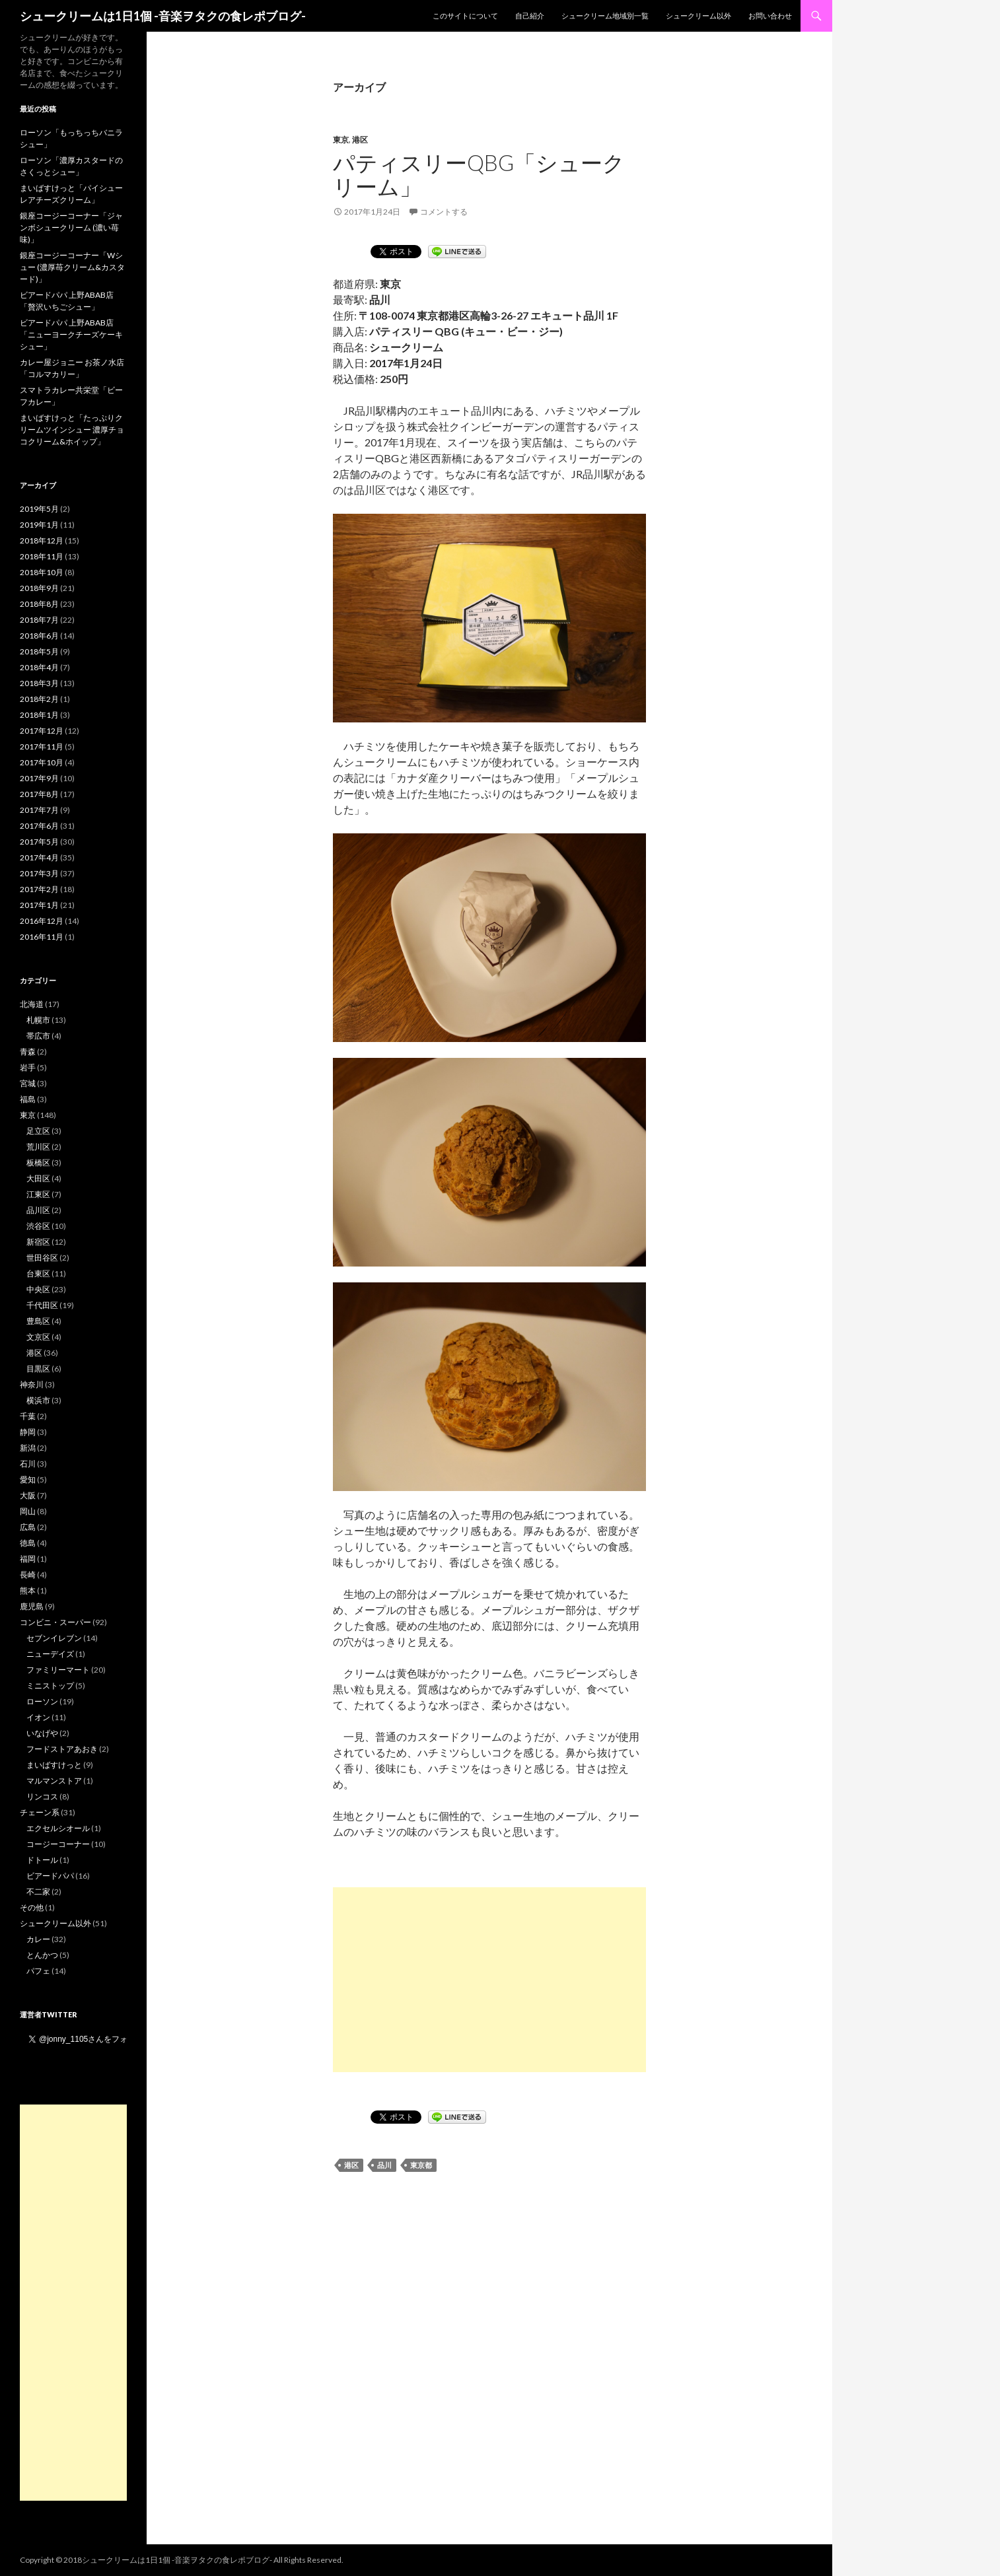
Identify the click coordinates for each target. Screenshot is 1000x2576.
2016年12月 (41, 921)
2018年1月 (39, 715)
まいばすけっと (54, 1765)
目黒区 (38, 1369)
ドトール (42, 1860)
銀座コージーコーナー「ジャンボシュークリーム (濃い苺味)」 (71, 227)
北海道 (32, 1004)
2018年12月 (41, 540)
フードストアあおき (62, 1749)
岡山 (28, 1511)
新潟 (28, 1448)
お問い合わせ (770, 15)
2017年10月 (41, 762)
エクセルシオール (58, 1828)
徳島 (28, 1543)
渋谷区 (38, 1226)
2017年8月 (39, 794)
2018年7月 (39, 620)
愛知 (28, 1479)
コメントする (444, 212)
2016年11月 (41, 937)
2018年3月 (39, 683)
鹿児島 (32, 1606)
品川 (384, 2165)
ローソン (42, 1701)
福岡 (28, 1559)
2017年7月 (39, 810)
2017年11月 (41, 746)
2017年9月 (39, 778)
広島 (28, 1527)
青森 (28, 1052)
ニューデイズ (50, 1654)
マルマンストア (54, 1781)
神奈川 (32, 1384)
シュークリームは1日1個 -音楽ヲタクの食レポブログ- (163, 16)
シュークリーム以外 (698, 15)
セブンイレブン (54, 1638)
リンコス (42, 1796)
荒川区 (38, 1147)
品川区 (38, 1210)
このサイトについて (465, 15)
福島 (28, 1099)
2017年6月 (39, 826)
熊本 (28, 1590)
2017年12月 (41, 731)
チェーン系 (39, 1812)
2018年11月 (41, 556)
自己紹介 (529, 15)
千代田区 (42, 1305)
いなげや (42, 1733)
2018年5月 (39, 651)
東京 (341, 140)
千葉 (28, 1416)
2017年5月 (39, 842)
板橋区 (38, 1162)
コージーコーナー (58, 1844)
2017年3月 (39, 873)
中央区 (38, 1289)
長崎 (28, 1575)
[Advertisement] (489, 1979)
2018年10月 (41, 572)
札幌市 (38, 1020)
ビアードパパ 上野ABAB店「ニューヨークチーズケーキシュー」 (71, 334)
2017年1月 (39, 905)
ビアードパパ (50, 1876)
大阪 (28, 1495)
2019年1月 (39, 525)
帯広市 (38, 1036)
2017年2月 (39, 889)
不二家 (38, 1892)
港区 (360, 140)
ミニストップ (50, 1685)
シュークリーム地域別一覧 (605, 15)
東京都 (421, 2165)
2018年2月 (39, 699)
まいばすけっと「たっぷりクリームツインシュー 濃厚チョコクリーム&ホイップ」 (72, 429)
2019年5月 (39, 509)
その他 (32, 1907)
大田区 (38, 1178)
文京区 (38, 1337)
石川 (28, 1464)
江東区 (38, 1194)
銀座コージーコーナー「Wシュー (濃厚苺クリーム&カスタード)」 (72, 267)
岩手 (28, 1067)
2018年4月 (39, 667)
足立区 (38, 1131)
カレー (38, 1939)
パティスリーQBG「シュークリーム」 (479, 174)
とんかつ (42, 1955)
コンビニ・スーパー (55, 1622)
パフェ (38, 1971)
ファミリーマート (58, 1670)
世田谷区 (42, 1258)
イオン (38, 1717)
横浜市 (38, 1400)
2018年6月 (39, 636)
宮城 (28, 1083)
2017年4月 (39, 857)
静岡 (28, 1432)
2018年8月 (39, 604)
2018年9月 (39, 588)
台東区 (38, 1273)
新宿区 (38, 1242)
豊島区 (38, 1321)
